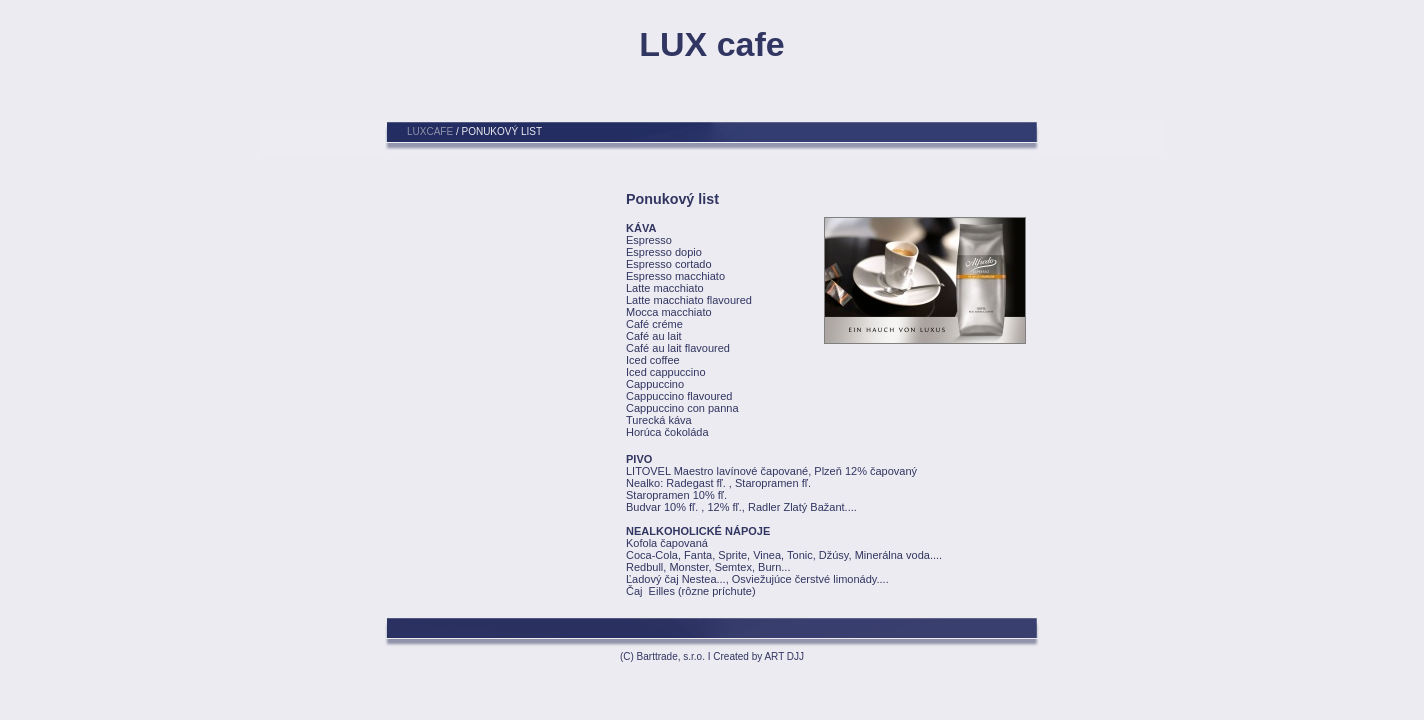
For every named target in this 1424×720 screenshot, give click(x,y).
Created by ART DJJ (758, 656)
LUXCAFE (430, 131)
